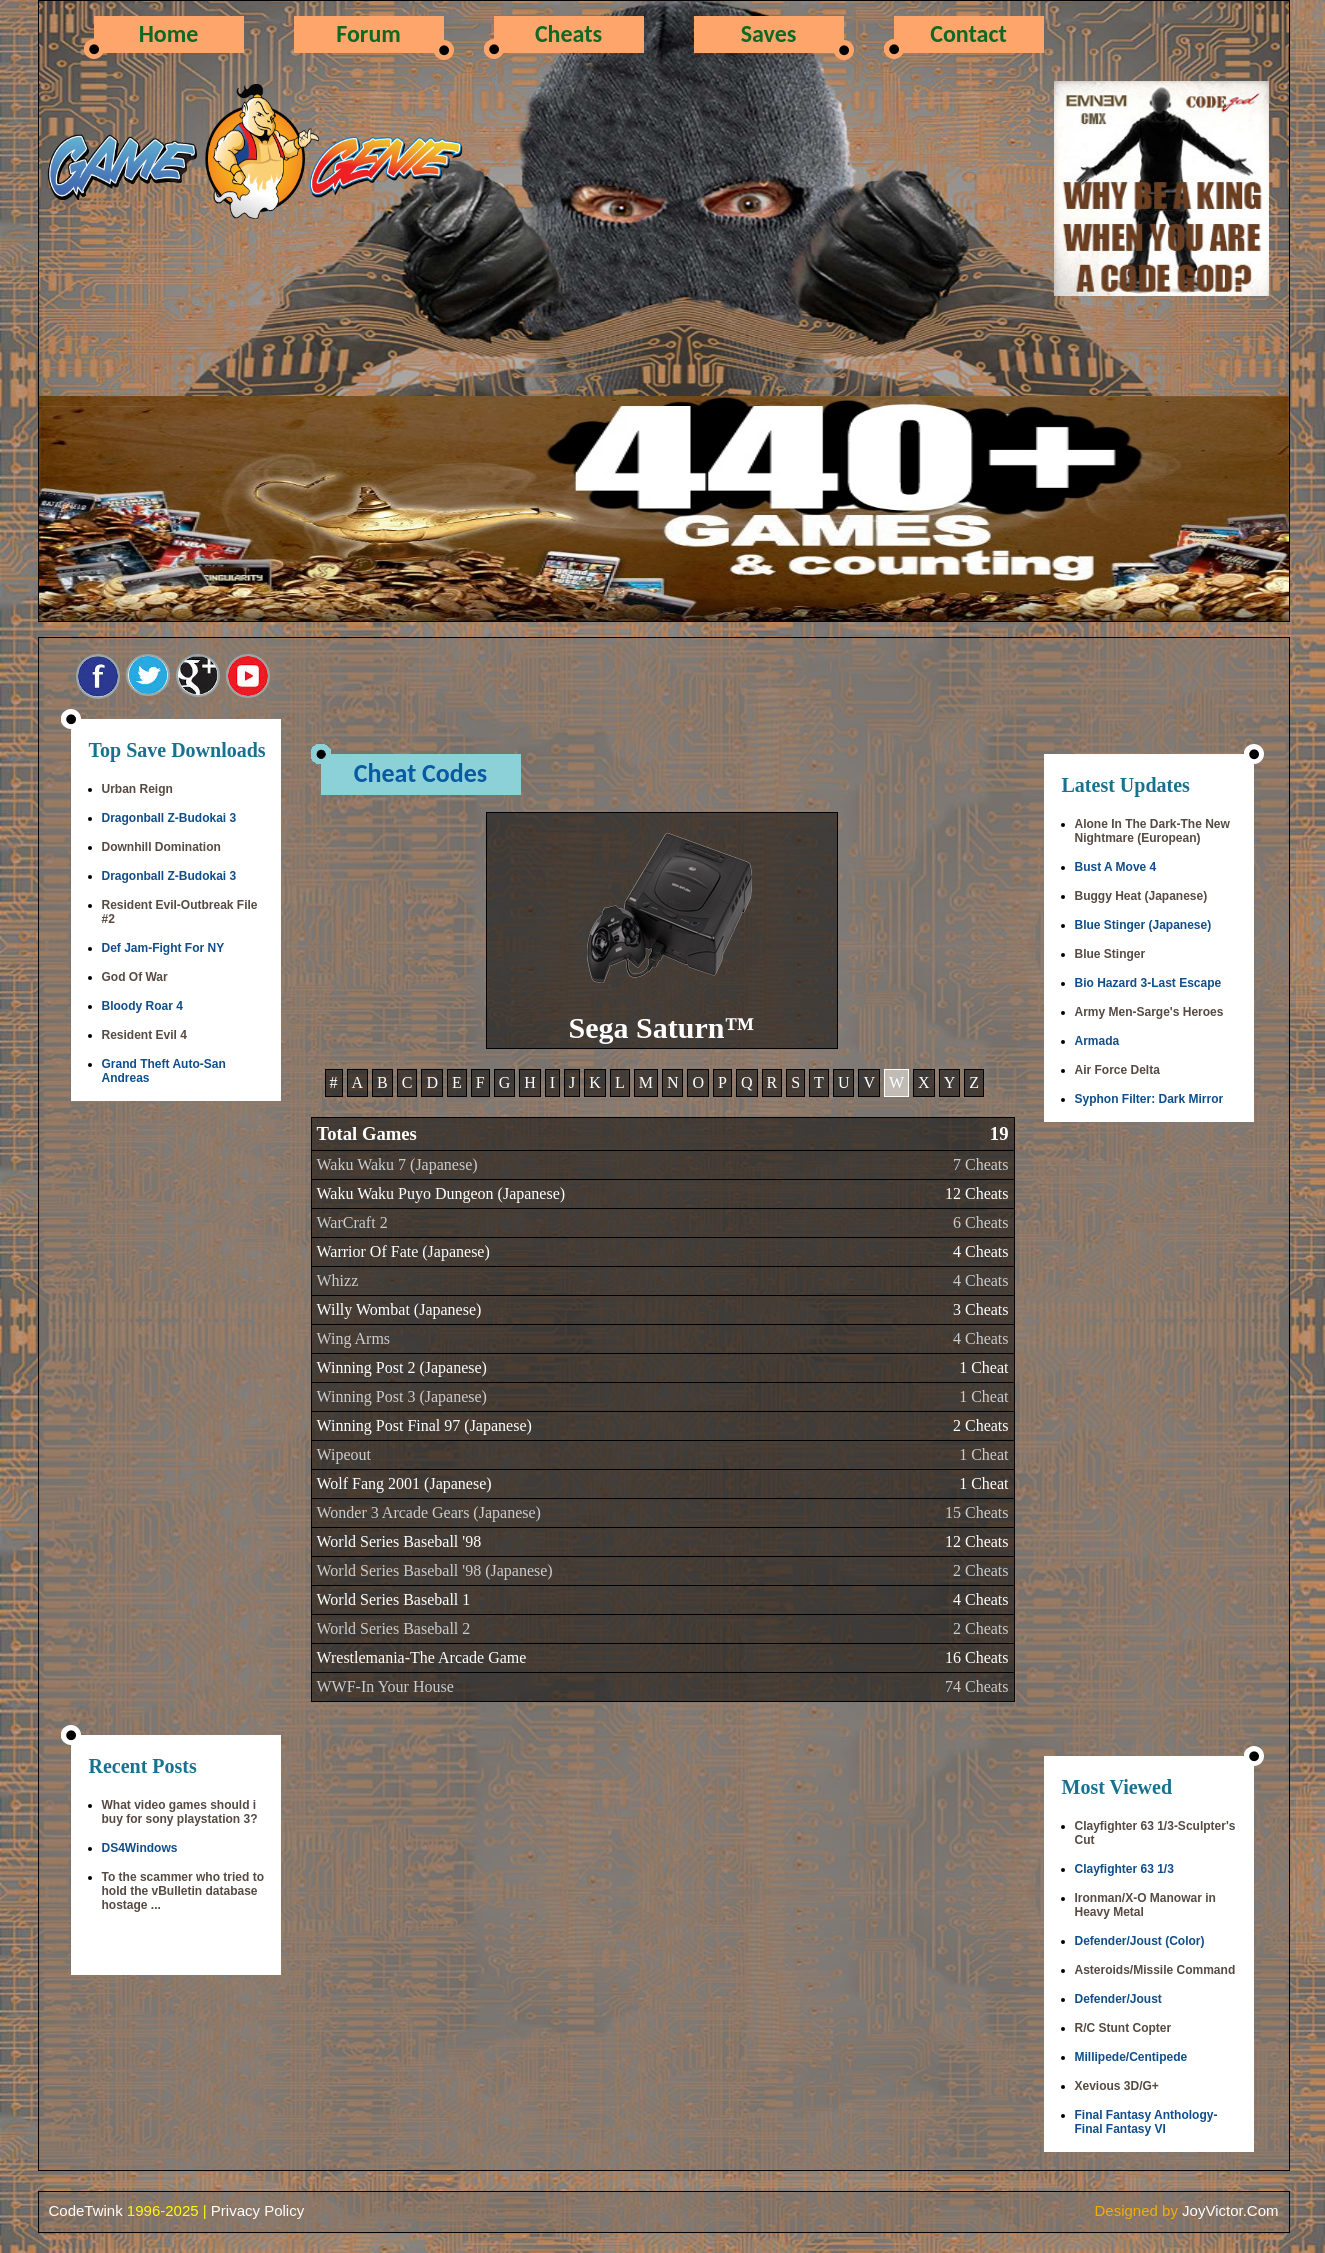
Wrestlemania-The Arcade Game (422, 1657)
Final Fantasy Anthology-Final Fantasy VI (1146, 2122)
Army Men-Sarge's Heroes (1149, 1012)
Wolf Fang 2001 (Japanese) (404, 1483)
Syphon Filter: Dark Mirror (1149, 1099)
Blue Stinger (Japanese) (1143, 925)
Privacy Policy (257, 2210)
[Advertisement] (176, 1420)
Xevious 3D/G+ (1117, 2086)
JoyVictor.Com (1230, 2210)
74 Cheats (977, 1686)
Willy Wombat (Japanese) (399, 1309)
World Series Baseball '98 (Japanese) (435, 1570)
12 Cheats (977, 1193)
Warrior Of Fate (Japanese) (403, 1251)
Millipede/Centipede (1131, 2057)
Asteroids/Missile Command (1155, 1970)
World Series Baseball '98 (399, 1541)
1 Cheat (983, 1367)
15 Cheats (977, 1512)
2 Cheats (981, 1425)
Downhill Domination (161, 847)
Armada (1097, 1041)
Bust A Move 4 (1116, 867)
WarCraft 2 (352, 1222)
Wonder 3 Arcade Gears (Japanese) (429, 1512)
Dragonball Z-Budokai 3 (169, 818)
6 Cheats (981, 1222)
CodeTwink (86, 2210)
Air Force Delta (1117, 1070)
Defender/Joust (1118, 1999)
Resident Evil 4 (144, 1035)
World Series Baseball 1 (394, 1599)
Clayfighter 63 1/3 (1124, 1869)
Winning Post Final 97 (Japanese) (424, 1425)
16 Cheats (977, 1657)
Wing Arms (354, 1338)
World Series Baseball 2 (394, 1628)
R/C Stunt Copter (1123, 2028)
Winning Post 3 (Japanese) (402, 1396)
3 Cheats (981, 1309)
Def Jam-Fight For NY (163, 948)
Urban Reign (137, 789)
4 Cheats (981, 1251)
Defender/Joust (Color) (1140, 1941)
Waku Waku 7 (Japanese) (397, 1164)
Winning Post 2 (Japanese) (402, 1367)
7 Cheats (981, 1164)
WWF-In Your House (385, 1686)
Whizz (338, 1280)
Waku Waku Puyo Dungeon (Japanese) (441, 1193)
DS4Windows (140, 1848)
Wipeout (344, 1454)
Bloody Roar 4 (142, 1006)
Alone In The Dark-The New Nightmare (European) (1152, 831)
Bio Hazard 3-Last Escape (1148, 983)
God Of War (135, 977)
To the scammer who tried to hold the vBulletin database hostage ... (183, 1891)
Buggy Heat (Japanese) (1141, 896)
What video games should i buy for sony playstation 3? (180, 1812)
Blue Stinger (1110, 954)
